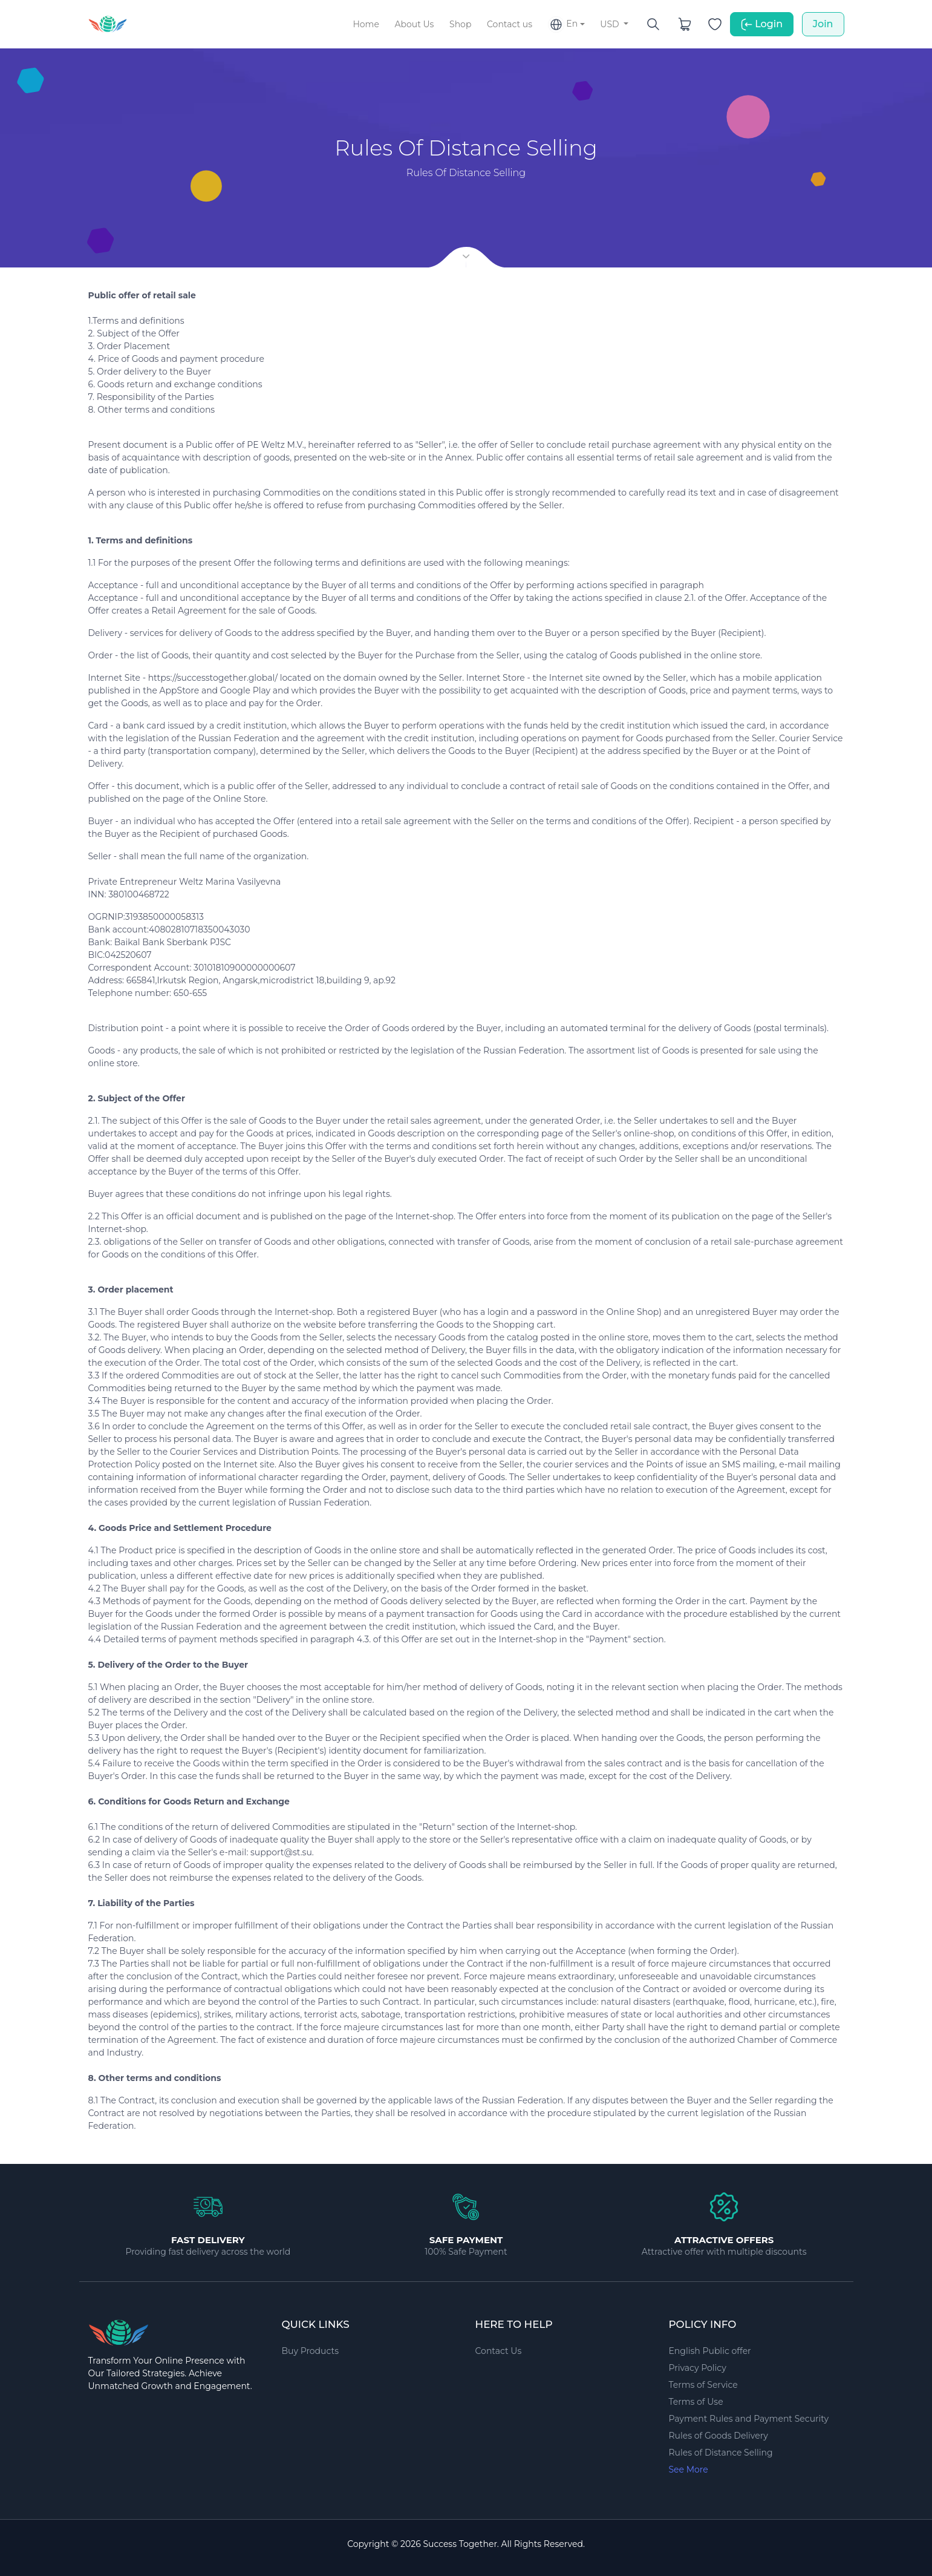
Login (762, 24)
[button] (566, 24)
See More (688, 2469)
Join (823, 24)
